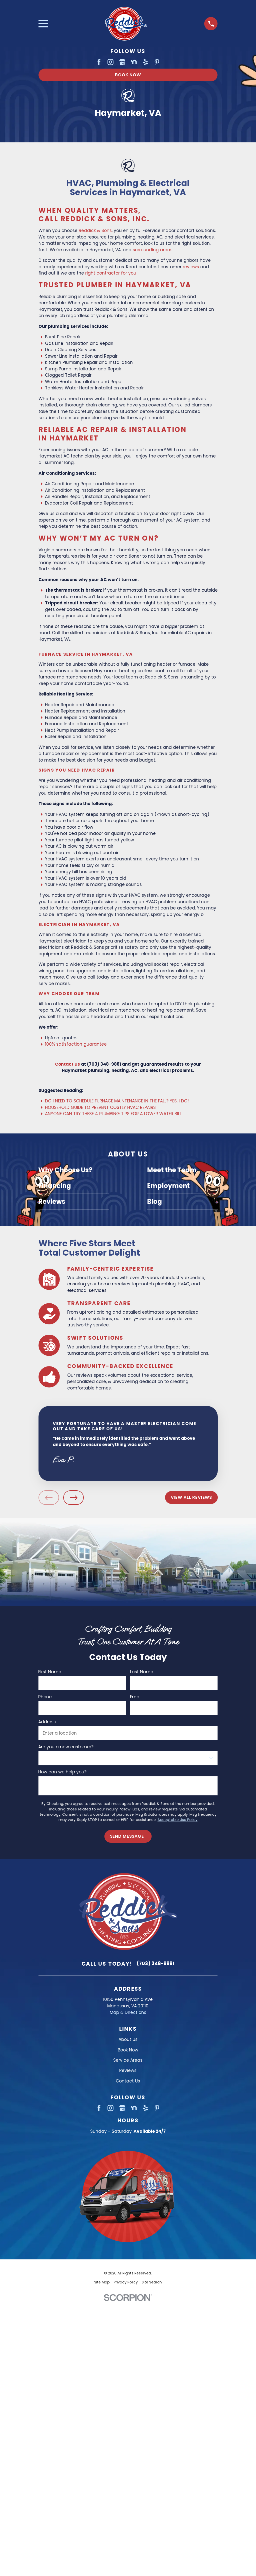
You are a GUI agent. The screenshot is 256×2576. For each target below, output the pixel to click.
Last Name (141, 1671)
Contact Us (128, 2081)
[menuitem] (73, 1170)
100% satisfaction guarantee (75, 1044)
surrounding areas (152, 250)
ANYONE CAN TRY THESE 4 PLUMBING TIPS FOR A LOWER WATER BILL (113, 1114)
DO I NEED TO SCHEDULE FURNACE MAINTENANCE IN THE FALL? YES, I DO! (116, 1101)
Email (136, 1696)
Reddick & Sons (95, 230)
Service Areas (127, 2060)
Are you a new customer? (66, 1746)
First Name (49, 1671)
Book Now (128, 75)
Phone (45, 1696)
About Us (128, 2039)
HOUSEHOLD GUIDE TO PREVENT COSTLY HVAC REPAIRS (100, 1107)
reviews (191, 267)
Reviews (127, 2070)
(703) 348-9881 (155, 1963)
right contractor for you (110, 273)
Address (47, 1721)
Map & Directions (128, 2012)
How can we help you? (62, 1771)
